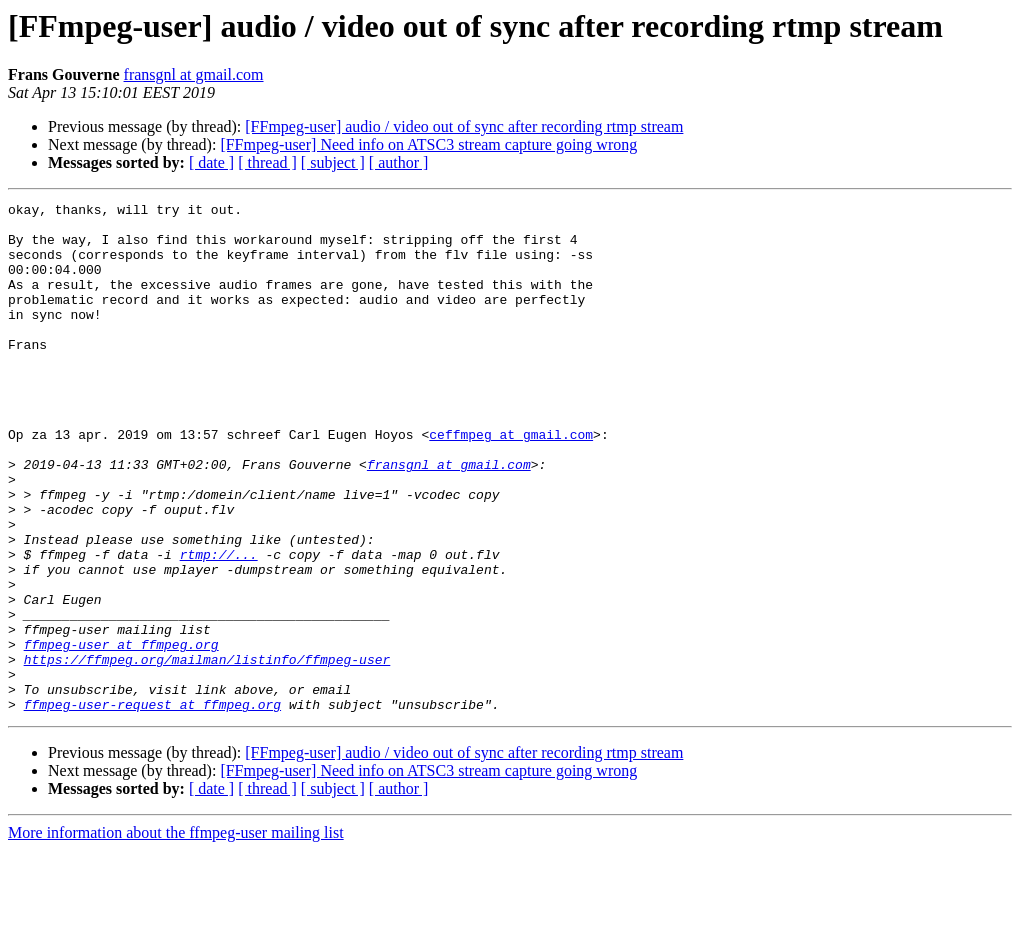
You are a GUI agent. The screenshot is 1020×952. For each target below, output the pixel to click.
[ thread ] (267, 162)
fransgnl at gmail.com (194, 74)
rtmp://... (219, 626)
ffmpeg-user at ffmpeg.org (121, 734)
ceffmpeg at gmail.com (511, 482)
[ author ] (399, 162)
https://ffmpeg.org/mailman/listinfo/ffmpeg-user (207, 752)
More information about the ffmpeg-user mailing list (176, 934)
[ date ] (211, 162)
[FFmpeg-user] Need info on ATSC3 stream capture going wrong (428, 144)
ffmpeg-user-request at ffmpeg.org (152, 806)
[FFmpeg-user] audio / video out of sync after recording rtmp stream (464, 126)
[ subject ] (333, 162)
